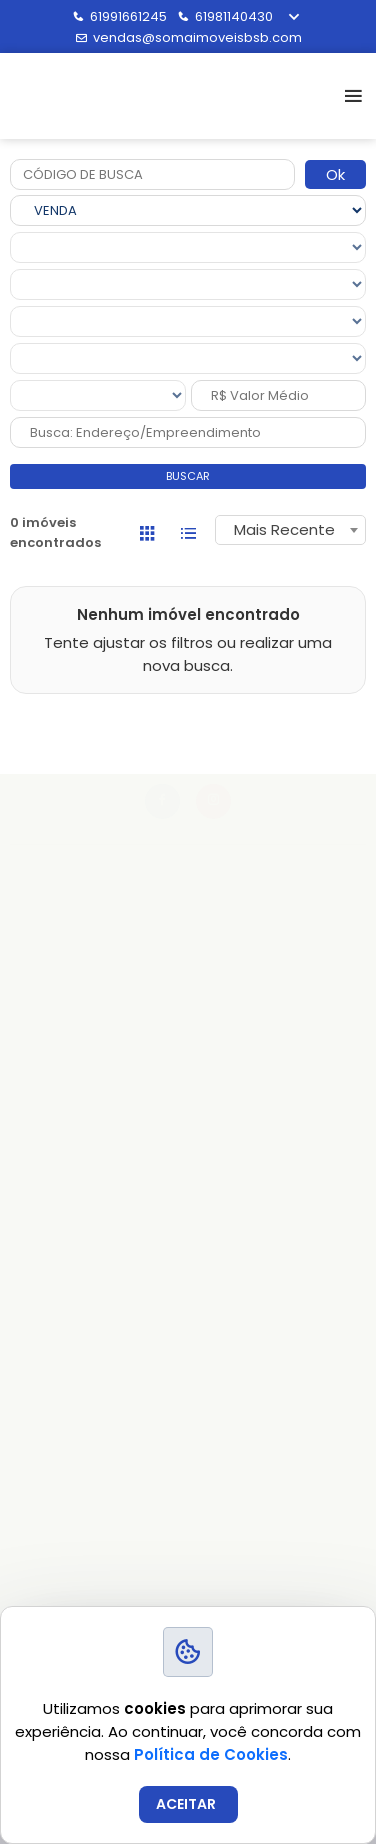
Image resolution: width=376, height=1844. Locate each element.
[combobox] (290, 530)
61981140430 (225, 16)
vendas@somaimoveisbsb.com (188, 37)
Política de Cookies (211, 1754)
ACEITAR (186, 1804)
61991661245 (119, 16)
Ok (335, 174)
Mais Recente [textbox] (284, 529)
